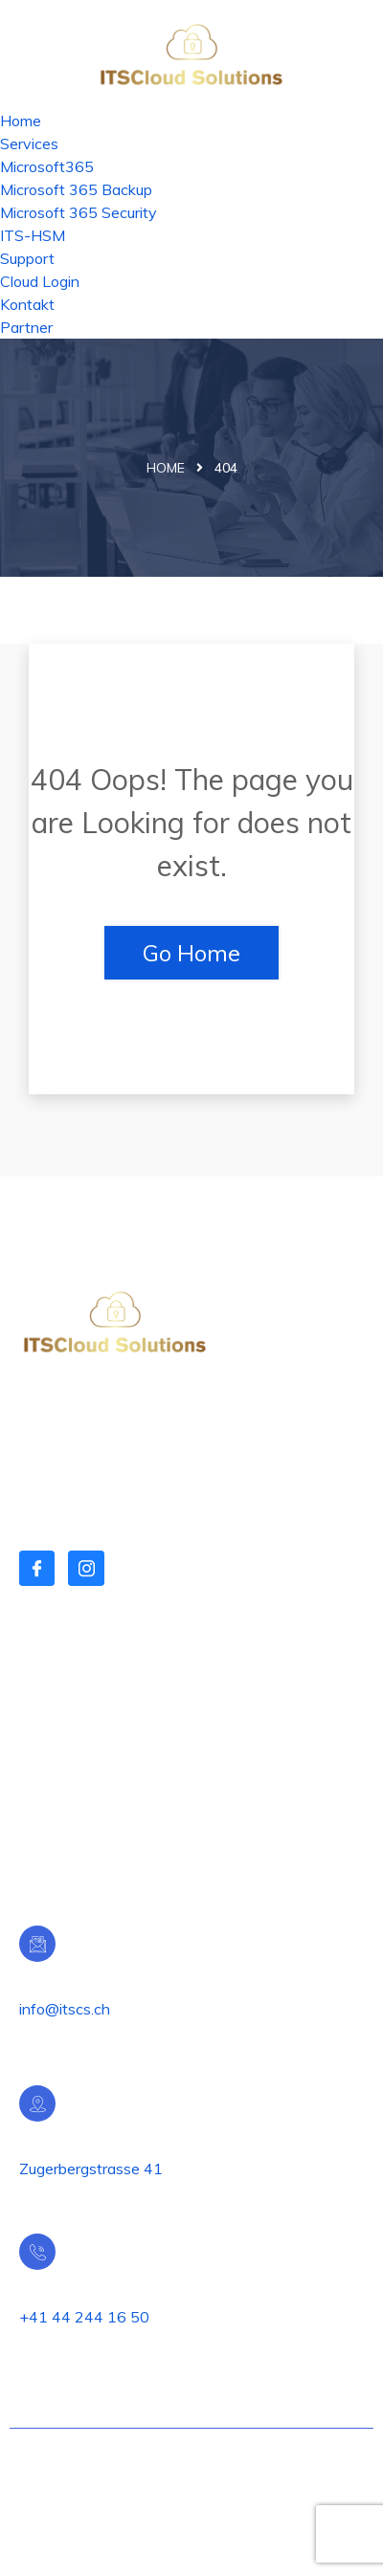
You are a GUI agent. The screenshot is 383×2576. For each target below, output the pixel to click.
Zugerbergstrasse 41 (91, 2168)
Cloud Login (39, 281)
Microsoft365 (47, 166)
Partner (26, 327)
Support (27, 258)
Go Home (191, 952)
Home (20, 120)
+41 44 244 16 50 (84, 2316)
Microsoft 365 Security (78, 212)
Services (29, 143)
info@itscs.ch (64, 2008)
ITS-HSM (32, 235)
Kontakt (27, 304)
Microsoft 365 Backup (76, 189)
